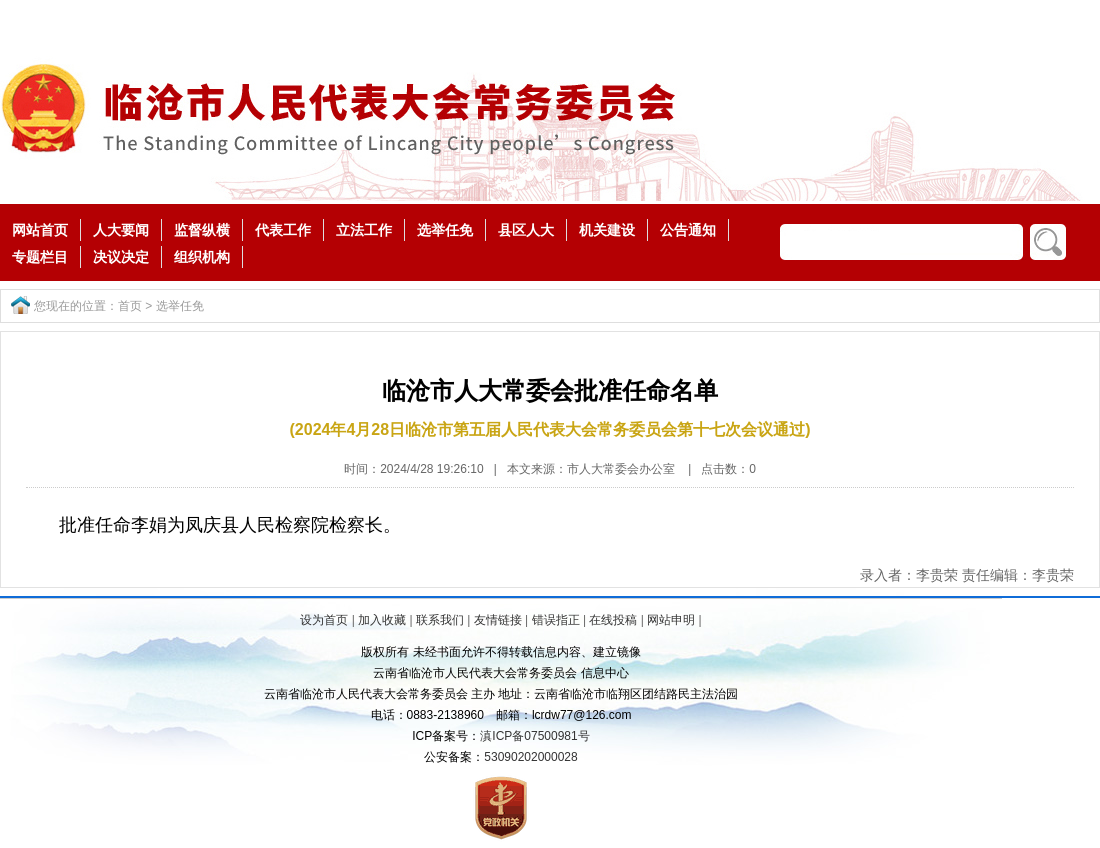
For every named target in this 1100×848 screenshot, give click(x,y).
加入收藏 (382, 620)
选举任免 (445, 230)
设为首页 (324, 620)
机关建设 (607, 230)
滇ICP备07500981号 (534, 736)
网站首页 (40, 230)
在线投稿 (613, 620)
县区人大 (526, 230)
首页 (130, 306)
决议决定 (121, 257)
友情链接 (498, 620)
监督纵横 (202, 230)
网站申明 (671, 620)
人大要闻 (121, 230)
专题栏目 (40, 257)
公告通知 (688, 230)
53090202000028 (530, 757)
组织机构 (202, 257)
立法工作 (364, 230)
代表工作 (283, 230)
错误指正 (556, 620)
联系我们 (440, 620)
